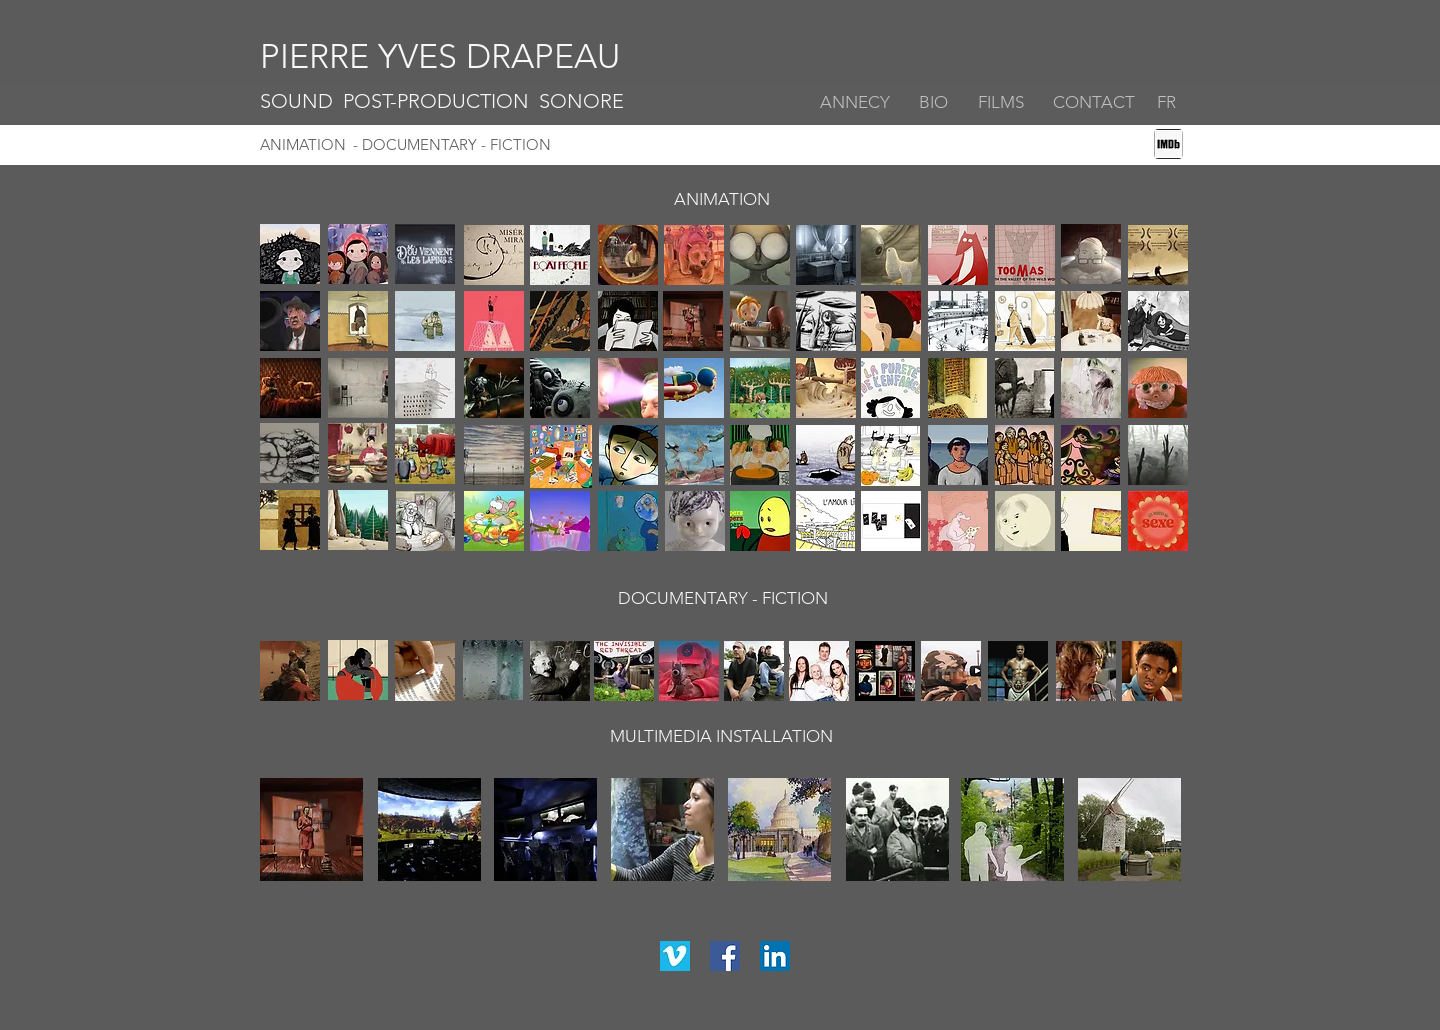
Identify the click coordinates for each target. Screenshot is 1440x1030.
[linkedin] (775, 956)
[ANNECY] (857, 102)
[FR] (1161, 103)
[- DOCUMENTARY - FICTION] (554, 145)
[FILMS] (1005, 102)
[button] (1095, 103)
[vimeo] (675, 956)
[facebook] (725, 956)
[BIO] (936, 102)
